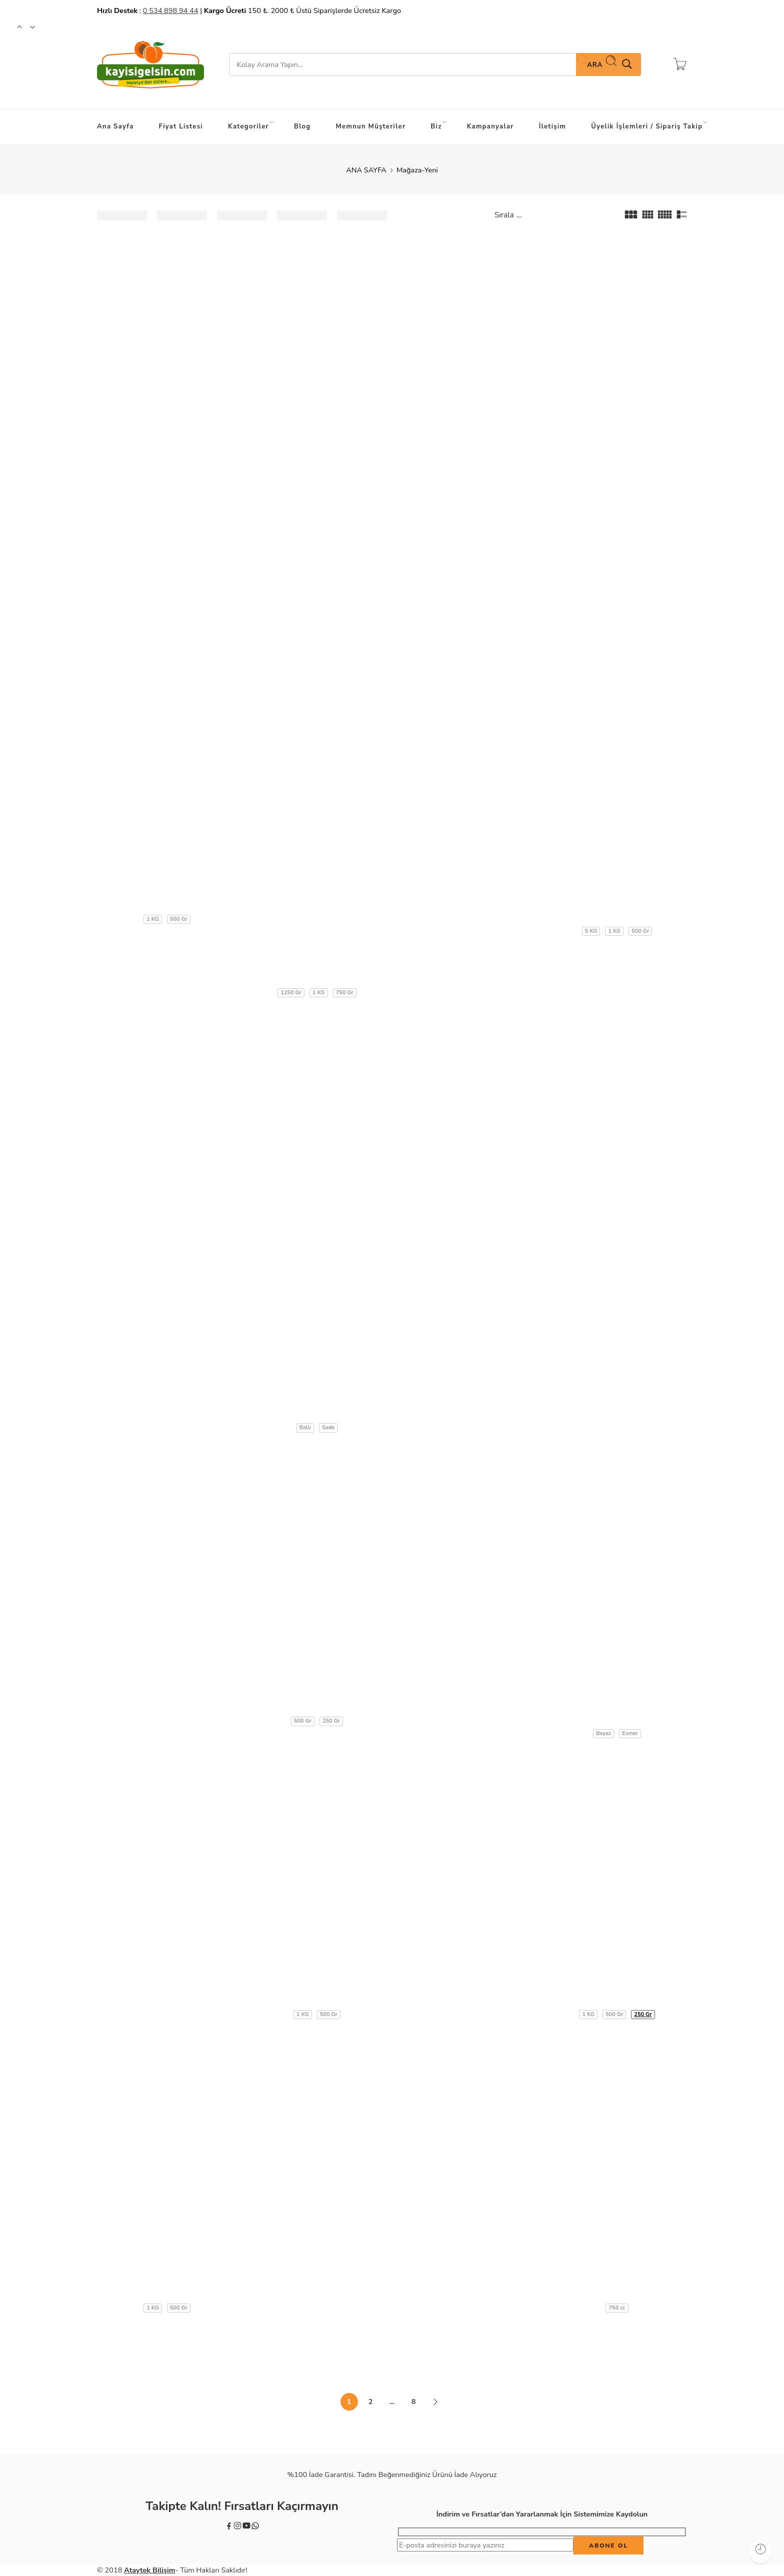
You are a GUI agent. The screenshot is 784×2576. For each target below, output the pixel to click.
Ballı (305, 1427)
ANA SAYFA (366, 170)
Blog (302, 126)
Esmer (630, 1733)
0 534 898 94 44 (170, 10)
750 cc (616, 2308)
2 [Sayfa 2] (370, 2402)
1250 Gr (291, 992)
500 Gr (179, 919)
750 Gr (345, 992)
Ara (602, 61)
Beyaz (603, 1733)
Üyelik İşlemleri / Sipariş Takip (649, 124)
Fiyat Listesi (181, 126)
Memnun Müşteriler (371, 126)
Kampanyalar (490, 126)
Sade (328, 1427)
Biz (438, 124)
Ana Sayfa (115, 126)
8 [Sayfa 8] (414, 2402)
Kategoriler (251, 124)
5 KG (591, 931)
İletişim (552, 126)
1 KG (152, 919)
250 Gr (331, 1721)
